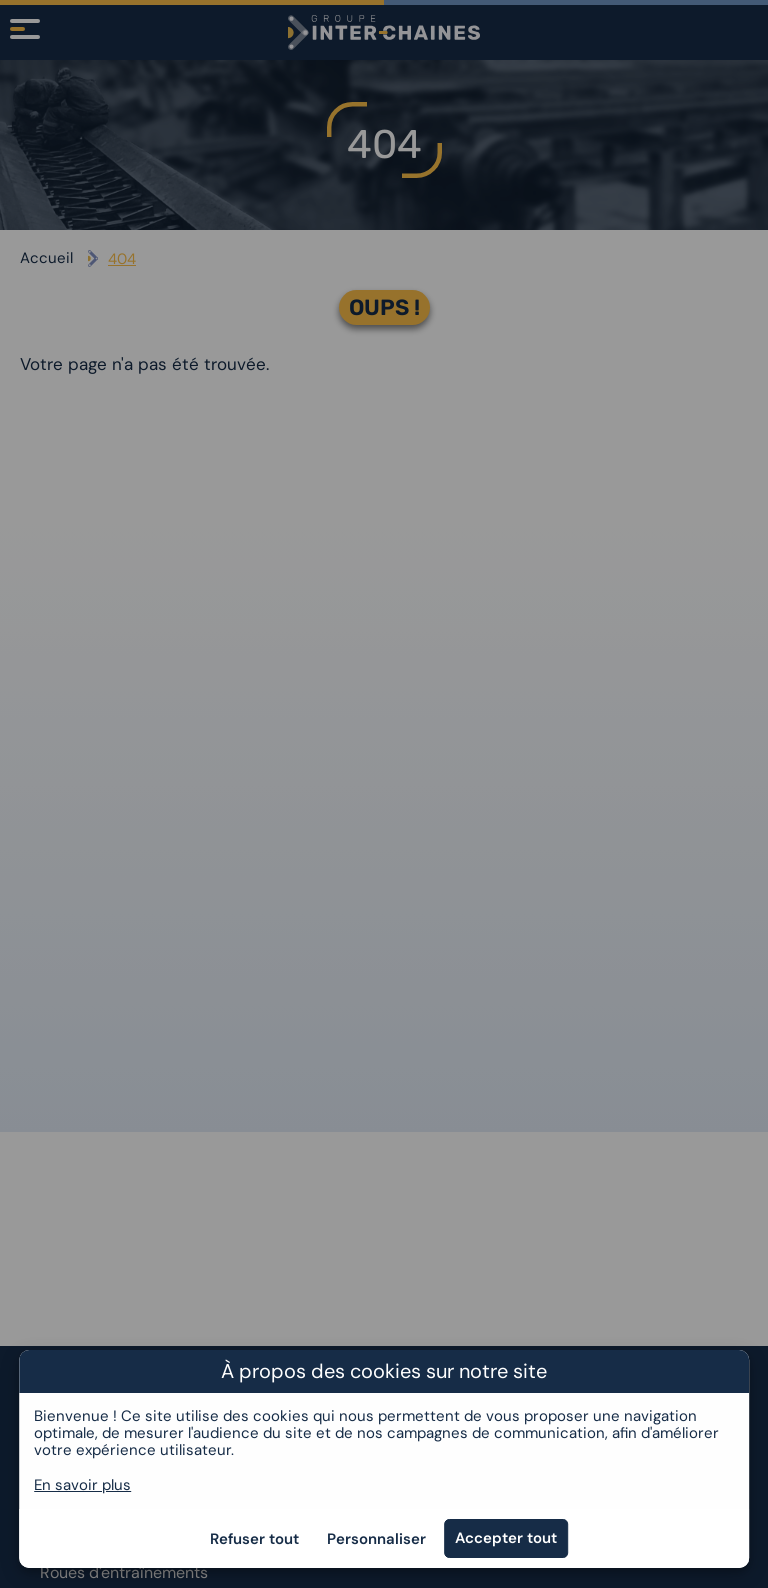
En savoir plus (82, 1485)
